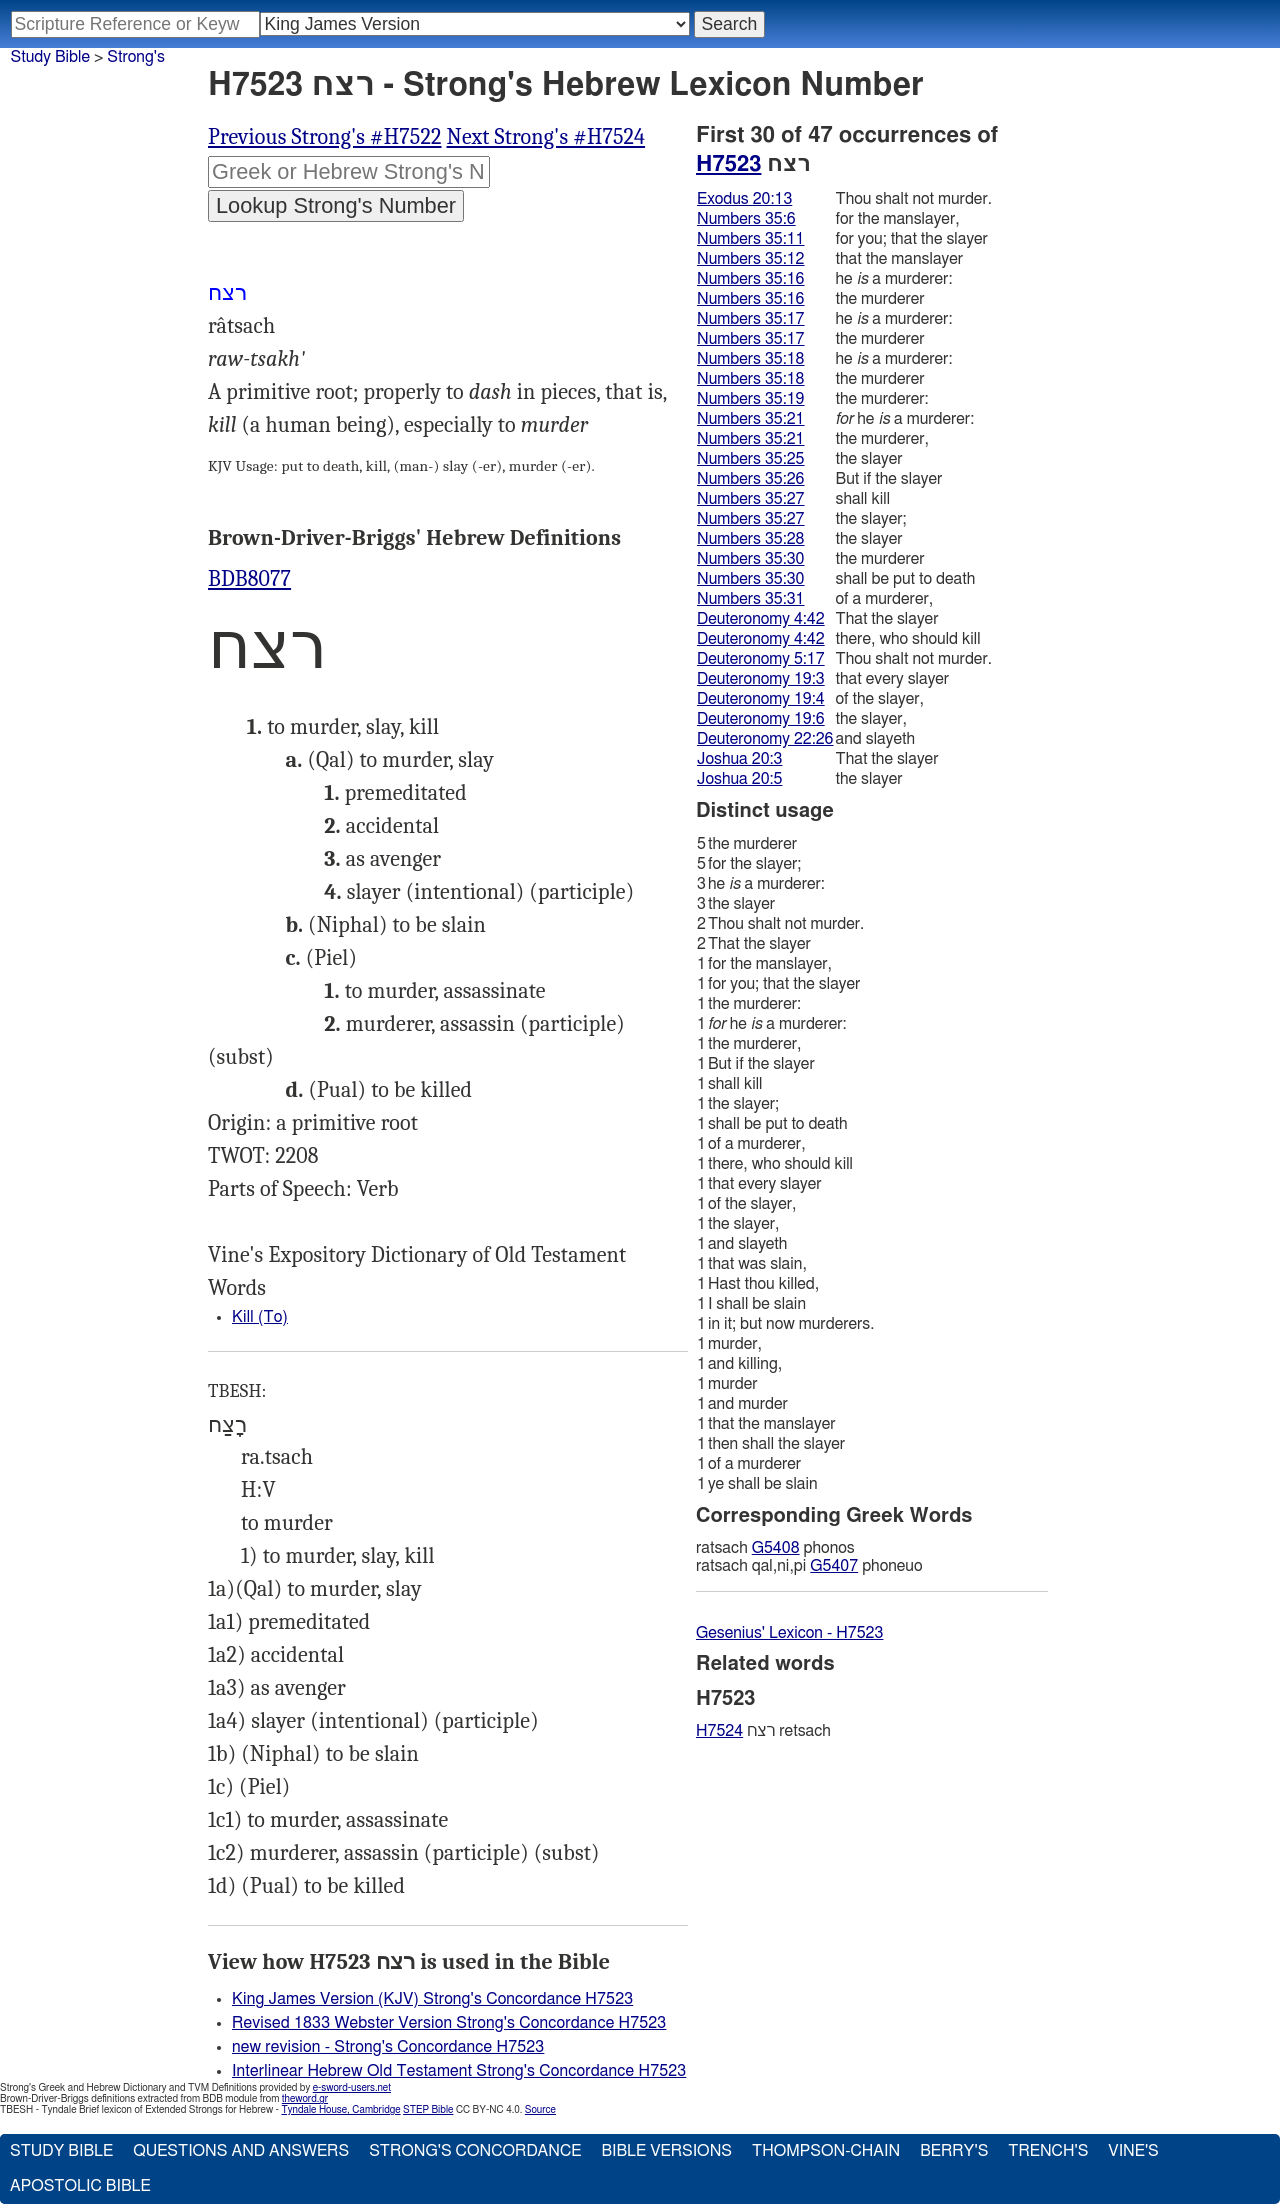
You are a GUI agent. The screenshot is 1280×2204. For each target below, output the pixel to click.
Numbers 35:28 (751, 539)
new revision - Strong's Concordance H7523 (388, 2047)
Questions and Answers (241, 2151)
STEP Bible (428, 2110)
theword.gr (305, 2099)
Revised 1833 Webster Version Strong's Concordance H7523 (449, 2023)
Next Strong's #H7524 (546, 137)
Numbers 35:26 (751, 479)
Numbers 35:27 (751, 499)
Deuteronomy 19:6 (761, 719)
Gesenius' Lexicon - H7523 (789, 1633)
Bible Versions (666, 2151)
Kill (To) (260, 1317)
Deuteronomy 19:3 (761, 679)
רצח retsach (763, 1731)
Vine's (1133, 2151)
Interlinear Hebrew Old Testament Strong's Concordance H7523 (459, 2071)
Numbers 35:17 (751, 319)
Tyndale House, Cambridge (340, 2110)
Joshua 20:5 (739, 779)
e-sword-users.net (352, 2088)
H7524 (719, 1731)
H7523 (728, 164)
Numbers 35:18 (751, 359)
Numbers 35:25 (751, 459)
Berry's (954, 2151)
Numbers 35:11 (751, 239)
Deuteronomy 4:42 (761, 619)
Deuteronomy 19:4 (761, 699)
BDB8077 (249, 579)
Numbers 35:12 (751, 259)
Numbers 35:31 (751, 599)
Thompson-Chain (826, 2151)
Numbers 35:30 (751, 559)
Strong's (136, 57)
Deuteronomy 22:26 (765, 739)
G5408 (776, 1548)
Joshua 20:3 (739, 759)
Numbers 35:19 (751, 399)
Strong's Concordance (475, 2151)
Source (540, 2110)
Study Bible (50, 57)
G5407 (834, 1566)
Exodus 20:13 (744, 199)
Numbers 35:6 (746, 219)
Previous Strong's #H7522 (325, 137)
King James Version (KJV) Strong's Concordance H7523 (432, 1999)
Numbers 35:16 (751, 279)
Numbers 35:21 (751, 419)
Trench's (1048, 2151)
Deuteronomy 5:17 (761, 659)
